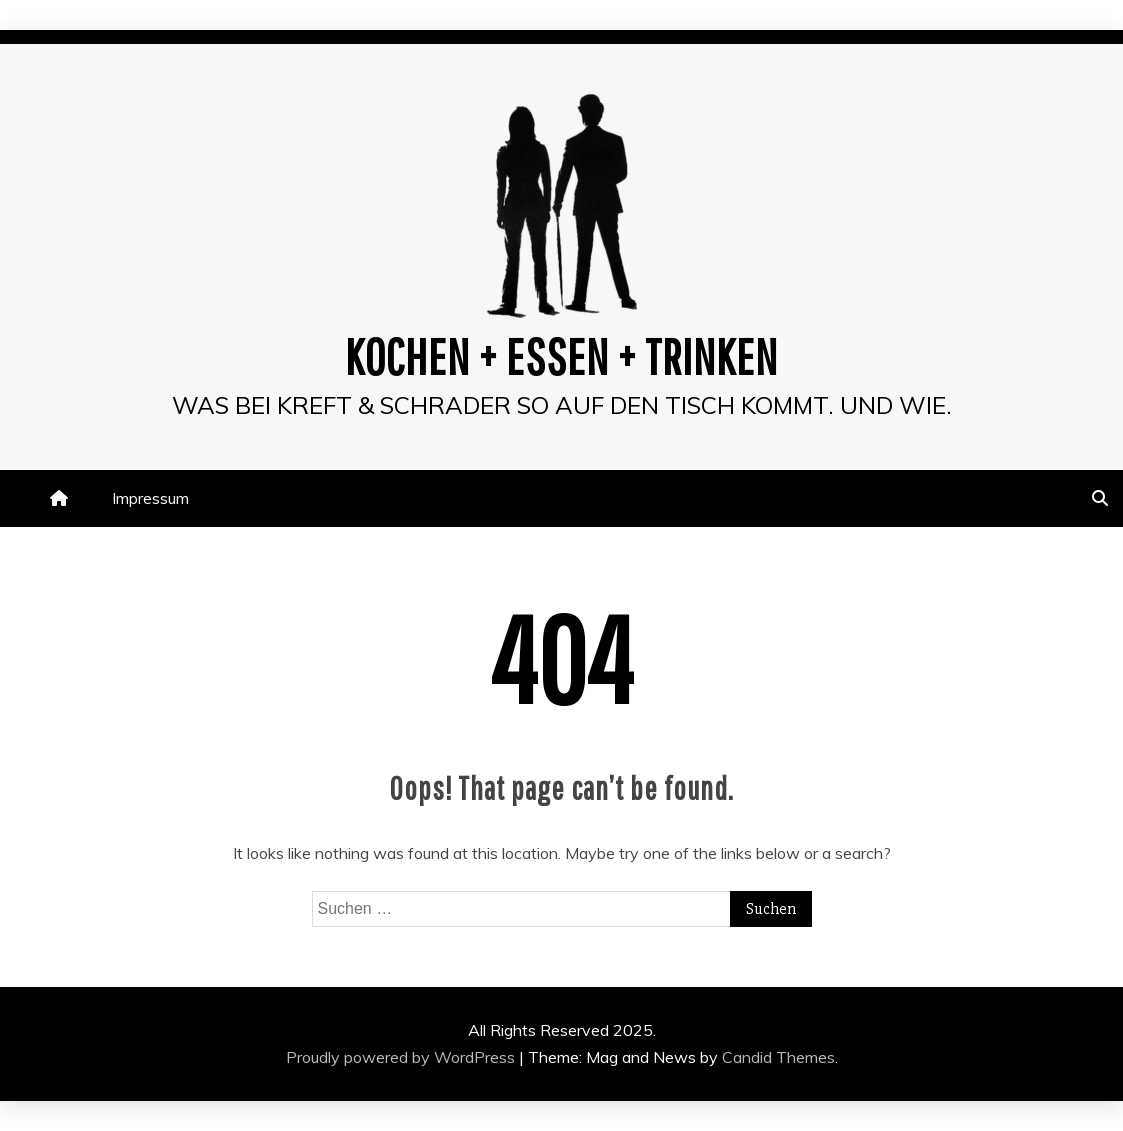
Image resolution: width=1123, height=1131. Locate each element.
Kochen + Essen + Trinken (561, 356)
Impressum (150, 498)
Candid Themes (778, 1057)
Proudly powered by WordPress (402, 1057)
